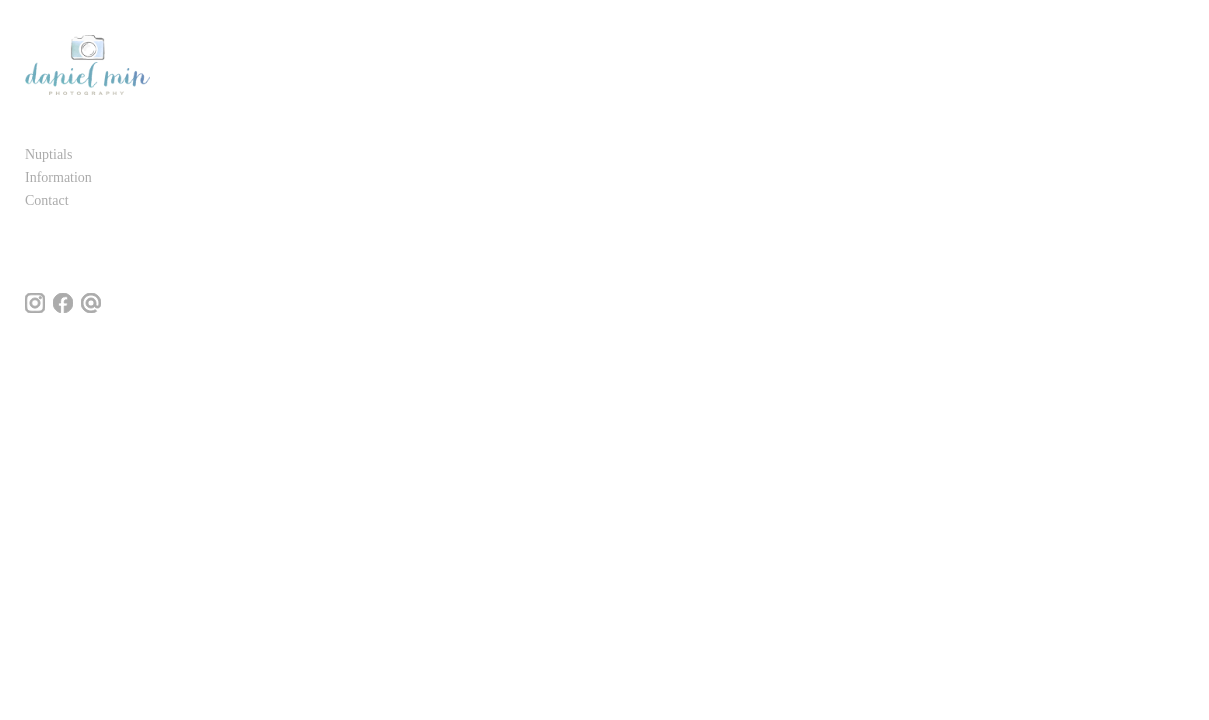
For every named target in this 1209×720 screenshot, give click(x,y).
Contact (47, 207)
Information (58, 184)
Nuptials (48, 161)
